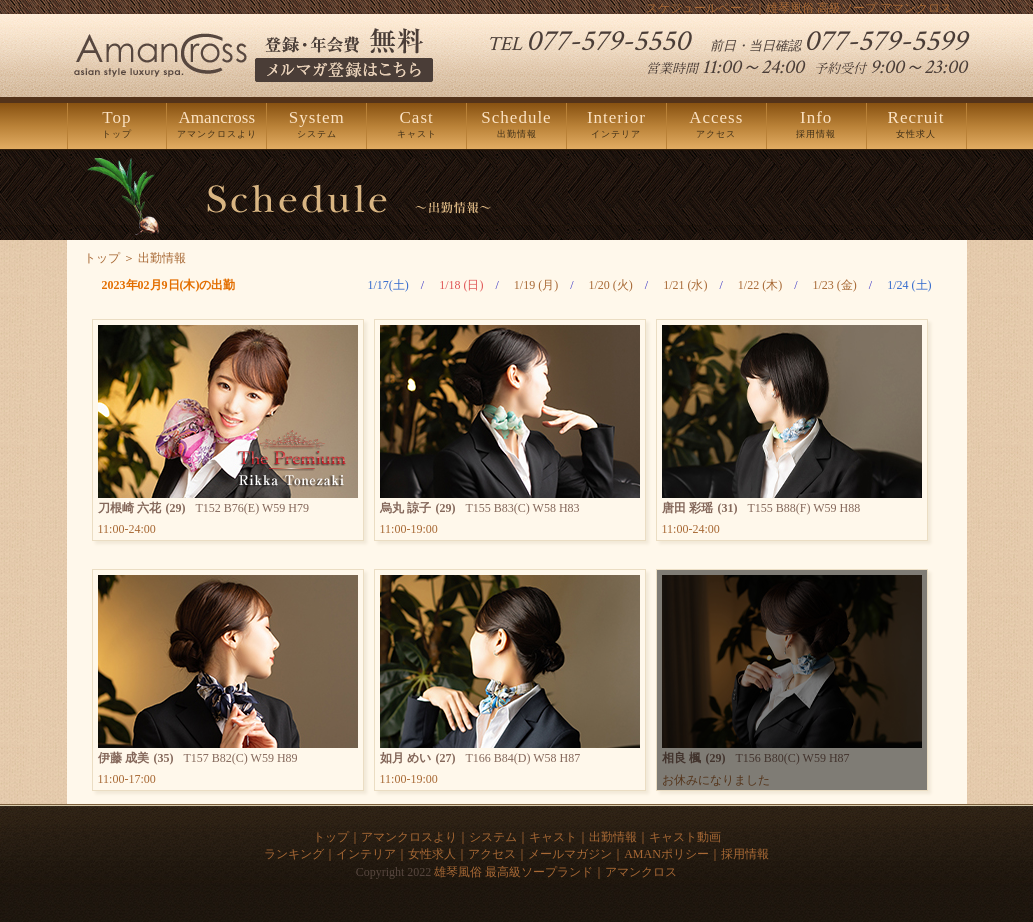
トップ (117, 125)
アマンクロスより (216, 125)
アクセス (716, 125)
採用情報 (816, 125)
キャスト (416, 125)
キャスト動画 (685, 837)
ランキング (294, 854)
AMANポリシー (666, 854)
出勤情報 (516, 125)
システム (316, 125)
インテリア (616, 125)
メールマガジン (570, 854)
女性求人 (916, 125)
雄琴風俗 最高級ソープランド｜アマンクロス (555, 872)
